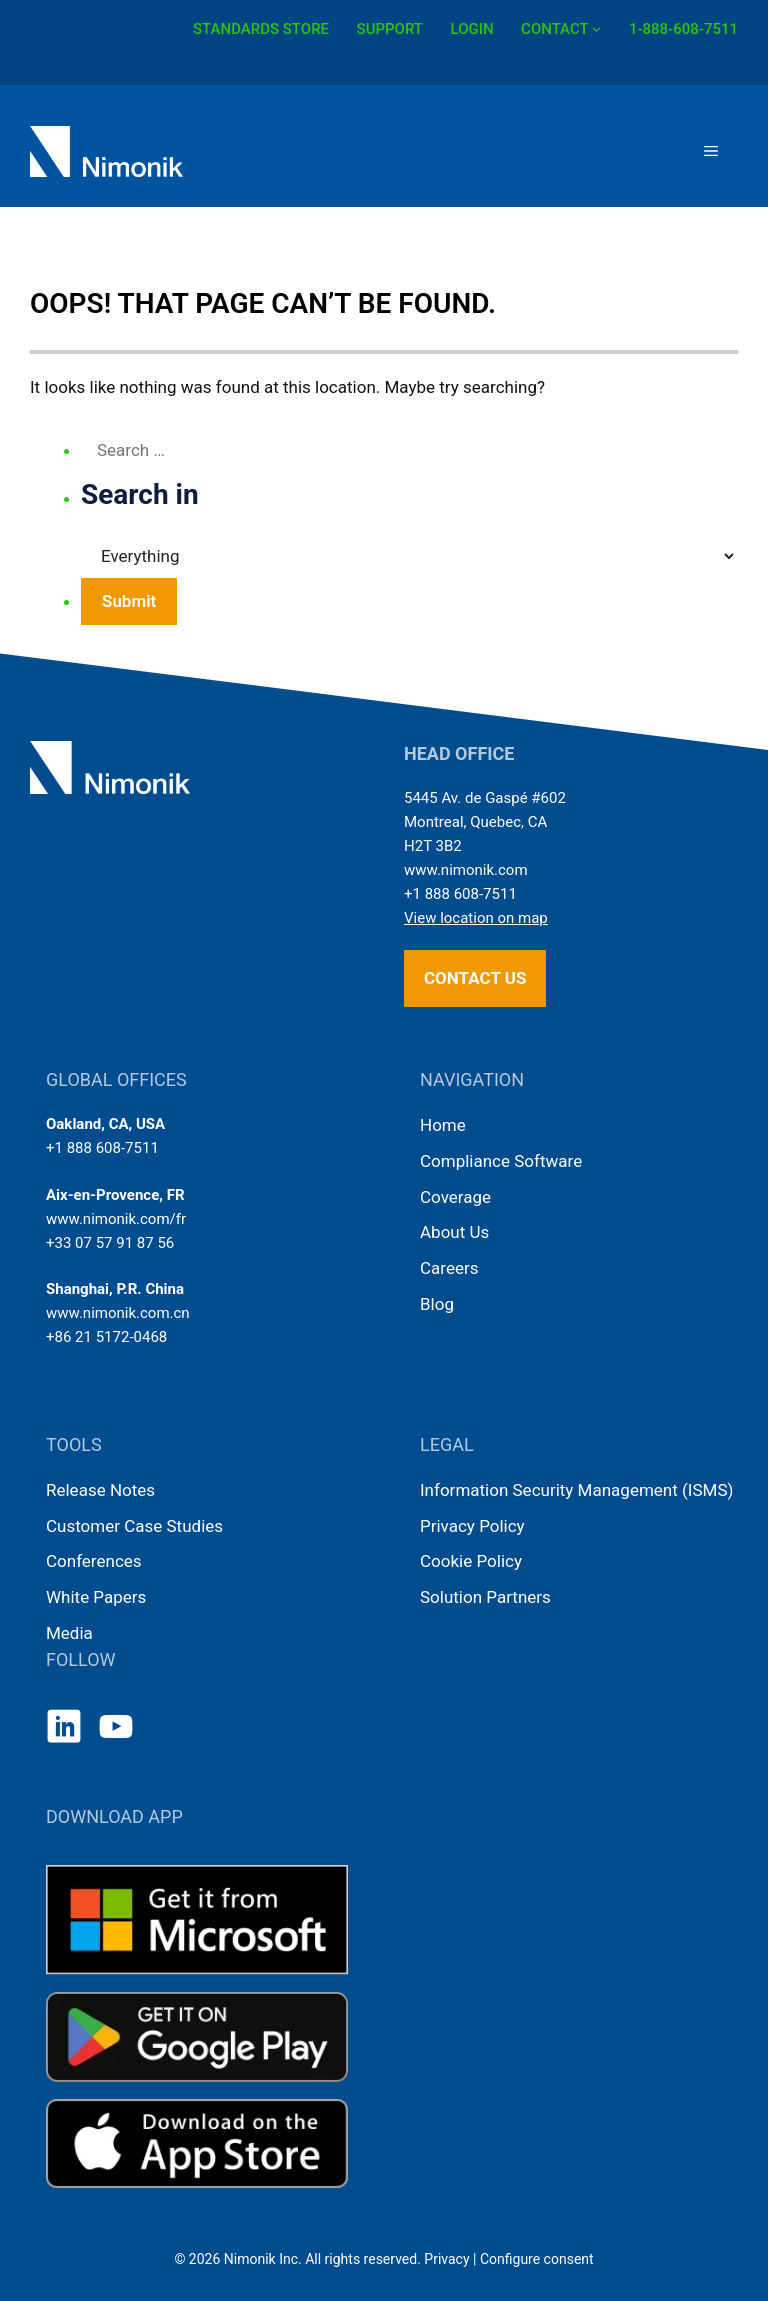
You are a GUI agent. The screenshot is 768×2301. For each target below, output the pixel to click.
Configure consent (537, 2259)
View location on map (476, 918)
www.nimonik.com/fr (116, 1219)
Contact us (475, 978)
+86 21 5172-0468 (106, 1337)
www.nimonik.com (466, 870)
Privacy (446, 2259)
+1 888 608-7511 (460, 894)
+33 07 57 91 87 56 (110, 1243)
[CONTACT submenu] (596, 28)
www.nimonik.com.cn (118, 1313)
